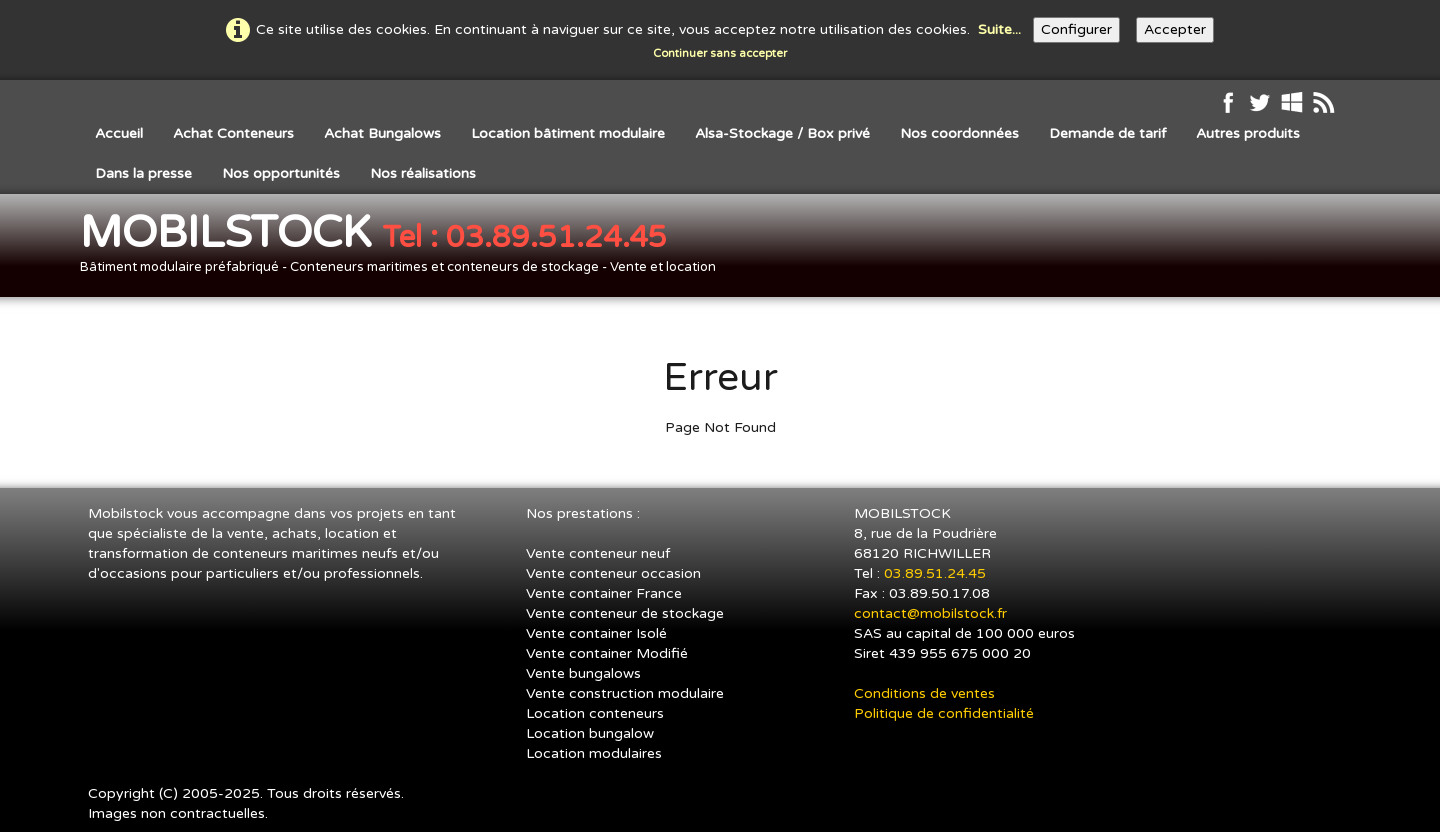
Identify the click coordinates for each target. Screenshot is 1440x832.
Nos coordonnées (959, 133)
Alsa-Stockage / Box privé (782, 133)
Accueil (119, 133)
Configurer (1076, 29)
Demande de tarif (1107, 133)
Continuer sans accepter (720, 53)
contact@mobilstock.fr (930, 613)
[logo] (405, 247)
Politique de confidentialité (944, 713)
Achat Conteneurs (233, 133)
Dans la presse (143, 173)
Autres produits (1248, 133)
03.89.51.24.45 (937, 573)
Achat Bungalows (382, 133)
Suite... (999, 29)
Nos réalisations (423, 173)
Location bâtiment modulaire (568, 133)
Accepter (1175, 29)
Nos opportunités (281, 173)
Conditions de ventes (924, 693)
